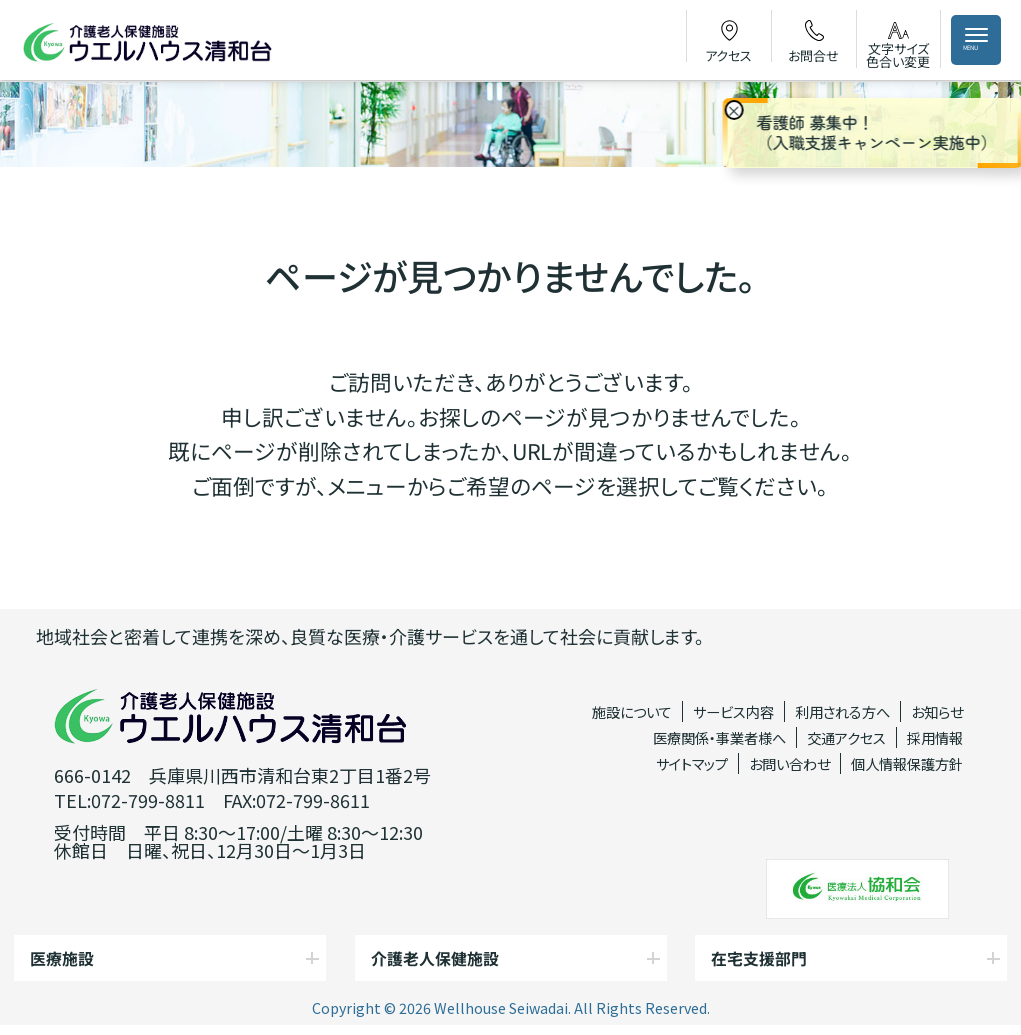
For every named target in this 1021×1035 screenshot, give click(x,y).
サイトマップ (692, 763)
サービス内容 (733, 711)
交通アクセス (846, 737)
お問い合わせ (789, 763)
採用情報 (935, 737)
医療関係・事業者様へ (719, 737)
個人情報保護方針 (907, 763)
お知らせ (937, 711)
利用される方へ (842, 711)
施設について (632, 711)
